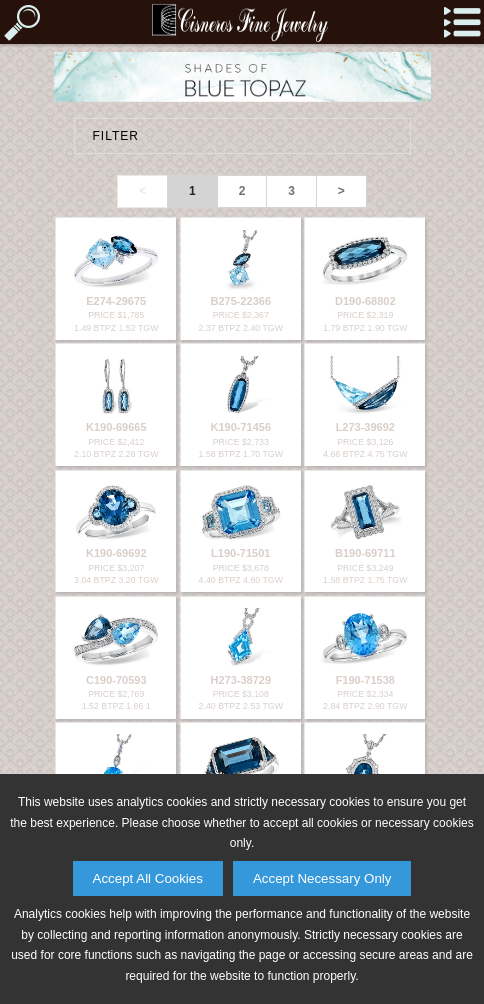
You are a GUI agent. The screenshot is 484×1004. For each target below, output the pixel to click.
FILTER (116, 136)
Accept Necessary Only (322, 878)
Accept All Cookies (148, 878)
